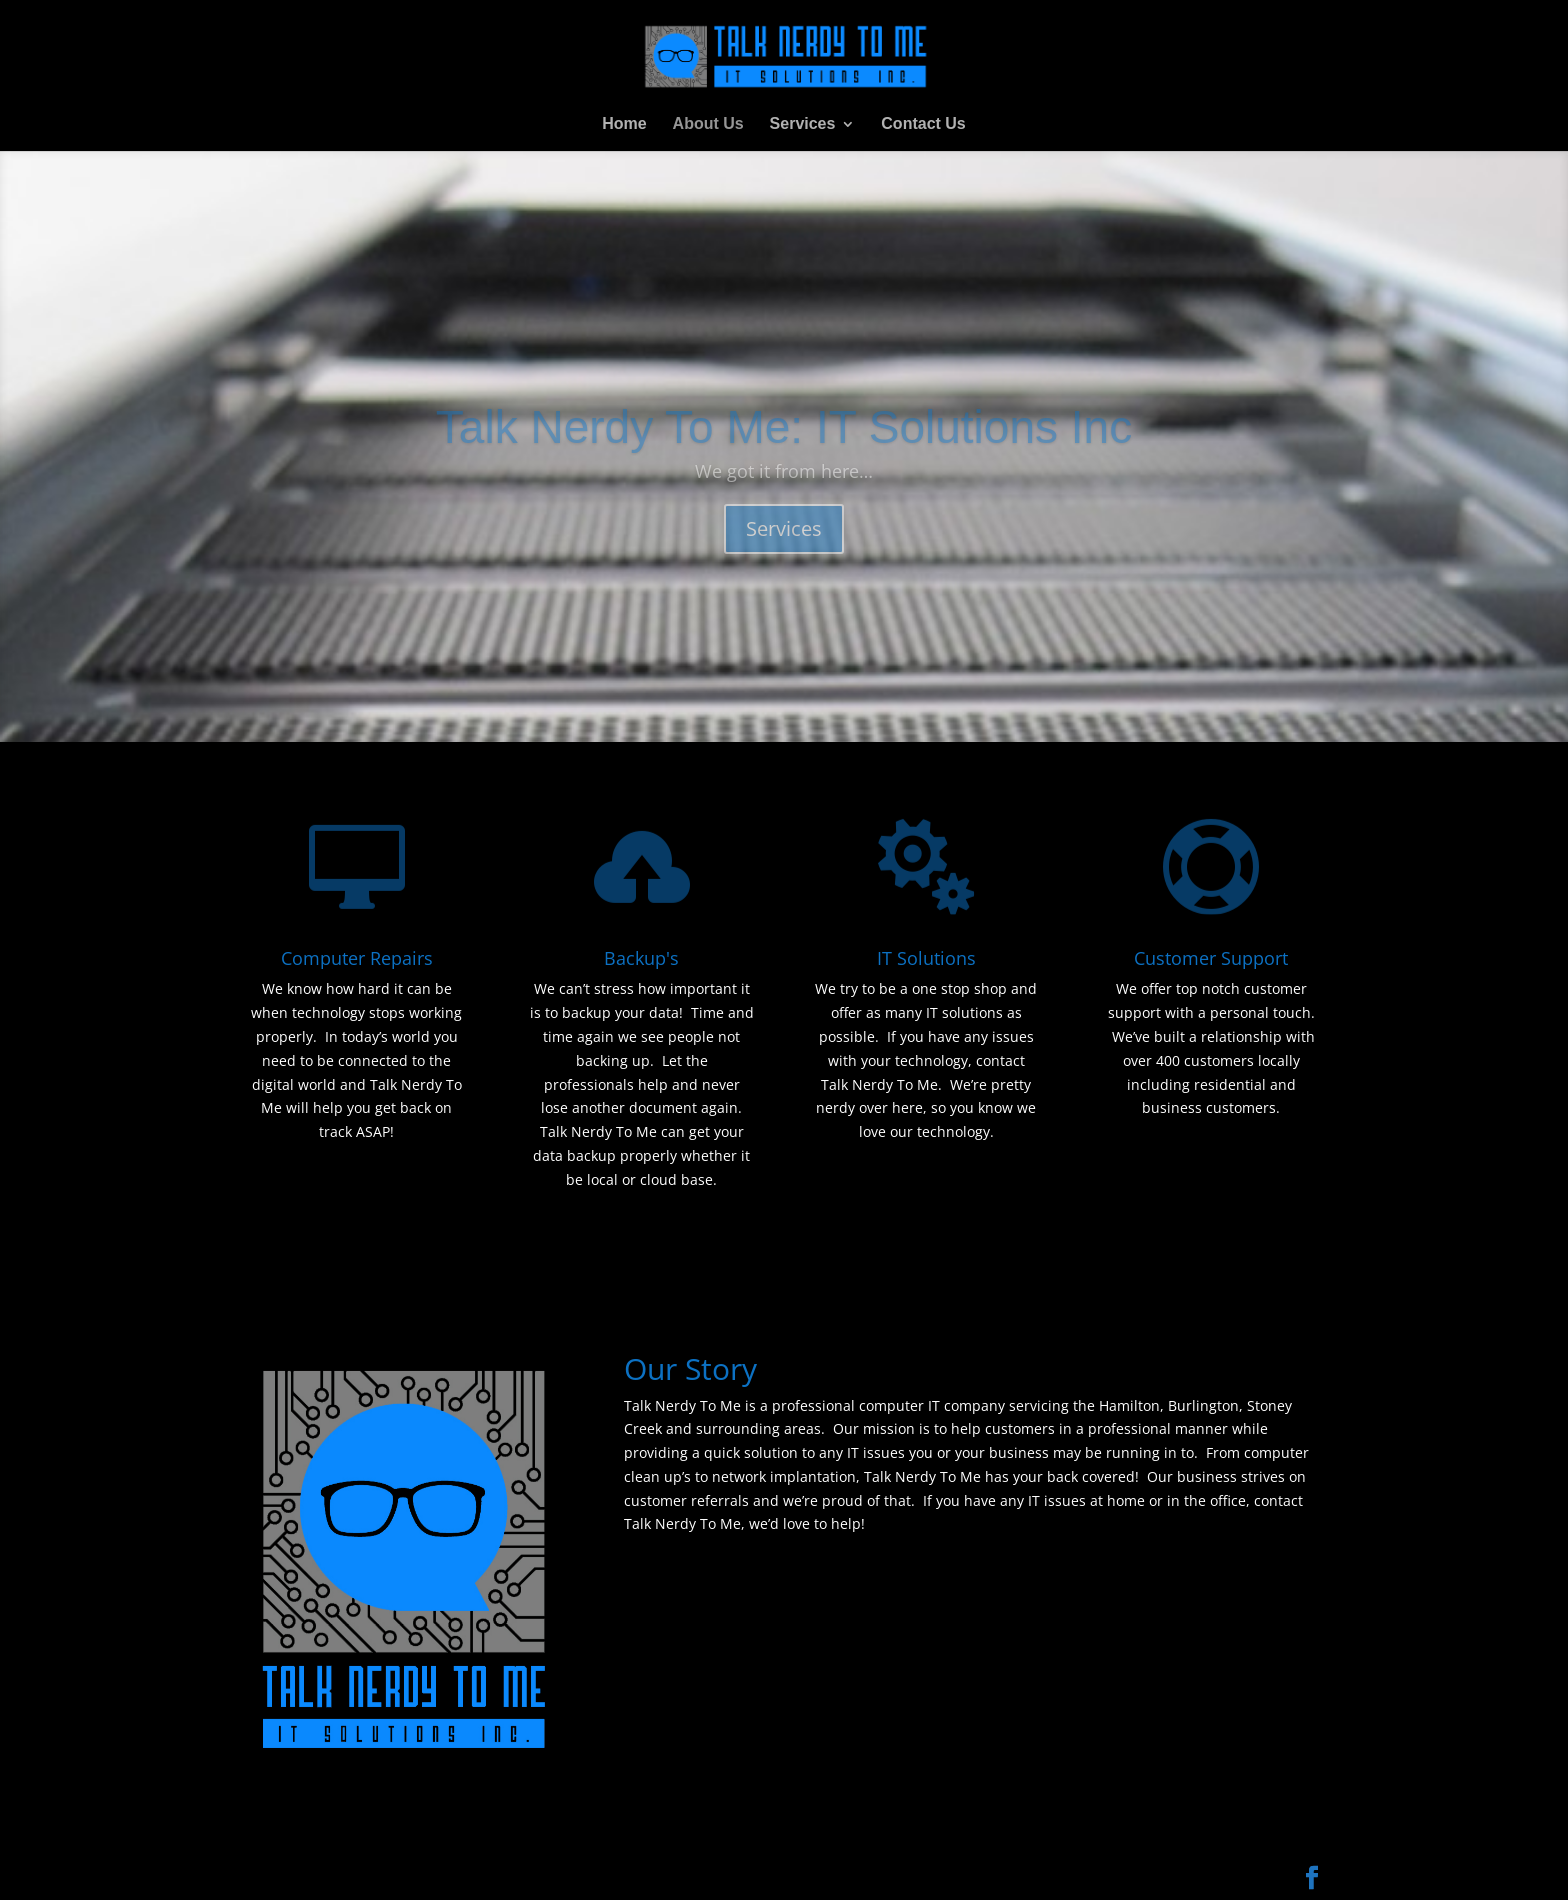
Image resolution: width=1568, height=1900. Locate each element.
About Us (708, 124)
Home (624, 124)
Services (803, 124)
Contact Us (923, 124)
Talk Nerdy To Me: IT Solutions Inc (784, 451)
